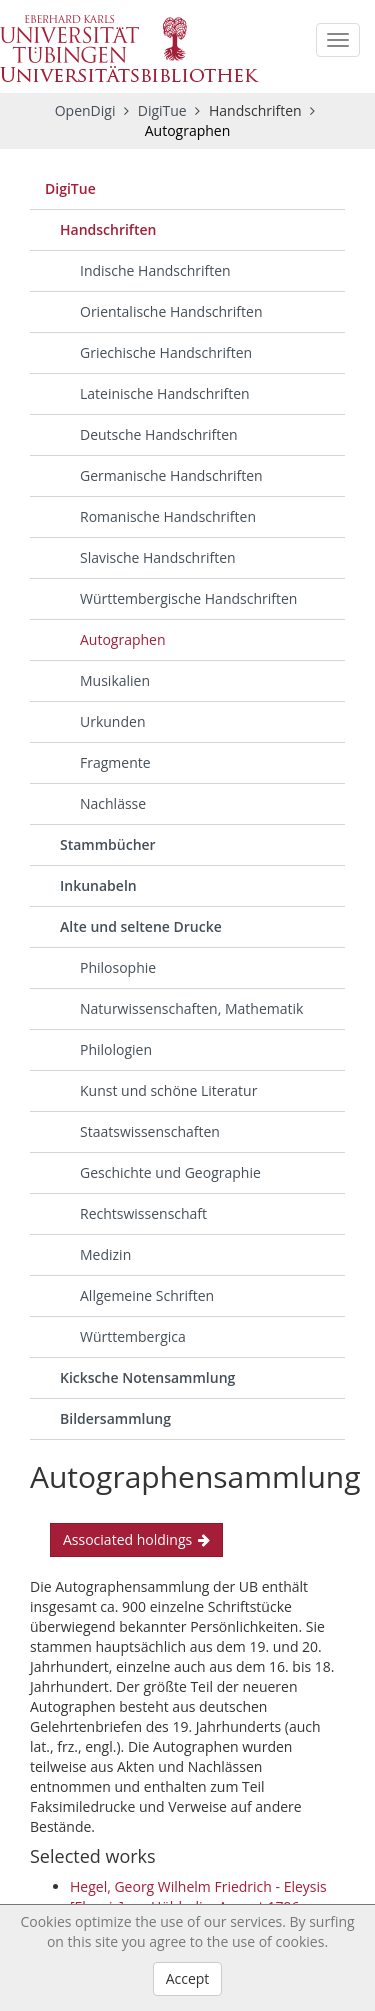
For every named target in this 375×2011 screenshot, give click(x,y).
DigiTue (164, 110)
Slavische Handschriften (158, 557)
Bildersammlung (115, 1418)
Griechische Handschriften (166, 352)
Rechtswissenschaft (143, 1213)
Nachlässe (113, 803)
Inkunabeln (98, 885)
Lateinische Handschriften (165, 393)
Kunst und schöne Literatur (168, 1090)
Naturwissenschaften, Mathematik (191, 1008)
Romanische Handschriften (168, 516)
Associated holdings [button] (136, 1539)
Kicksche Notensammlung (147, 1377)
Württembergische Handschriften (188, 598)
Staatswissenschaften (150, 1131)
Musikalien (115, 680)
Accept (188, 1978)
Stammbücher (108, 844)
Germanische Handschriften (171, 475)
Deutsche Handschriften (159, 434)
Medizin (105, 1254)
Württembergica (133, 1336)
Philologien (116, 1049)
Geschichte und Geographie (170, 1172)
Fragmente (115, 762)
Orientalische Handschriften (171, 311)
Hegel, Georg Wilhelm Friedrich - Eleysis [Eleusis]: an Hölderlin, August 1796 (198, 1896)
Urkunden (112, 721)
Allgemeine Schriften (147, 1295)
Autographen (123, 639)
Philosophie (118, 967)
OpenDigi (85, 110)
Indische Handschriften (155, 270)
